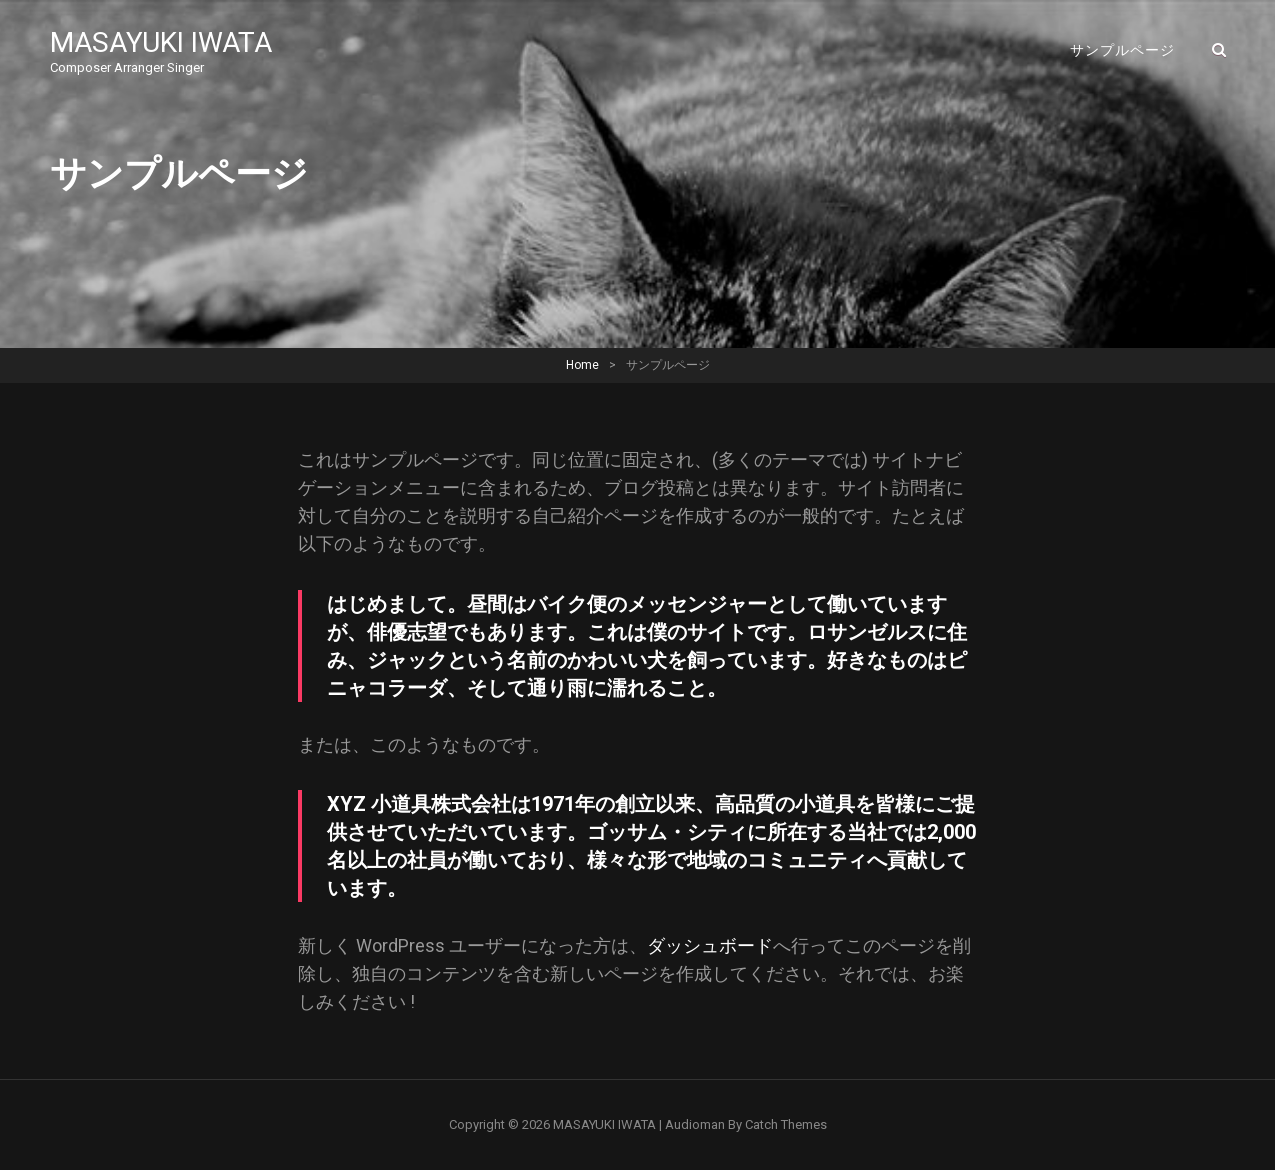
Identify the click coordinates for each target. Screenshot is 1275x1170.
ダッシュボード (710, 945)
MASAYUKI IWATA (161, 42)
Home (582, 365)
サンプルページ (1122, 50)
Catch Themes (786, 1124)
